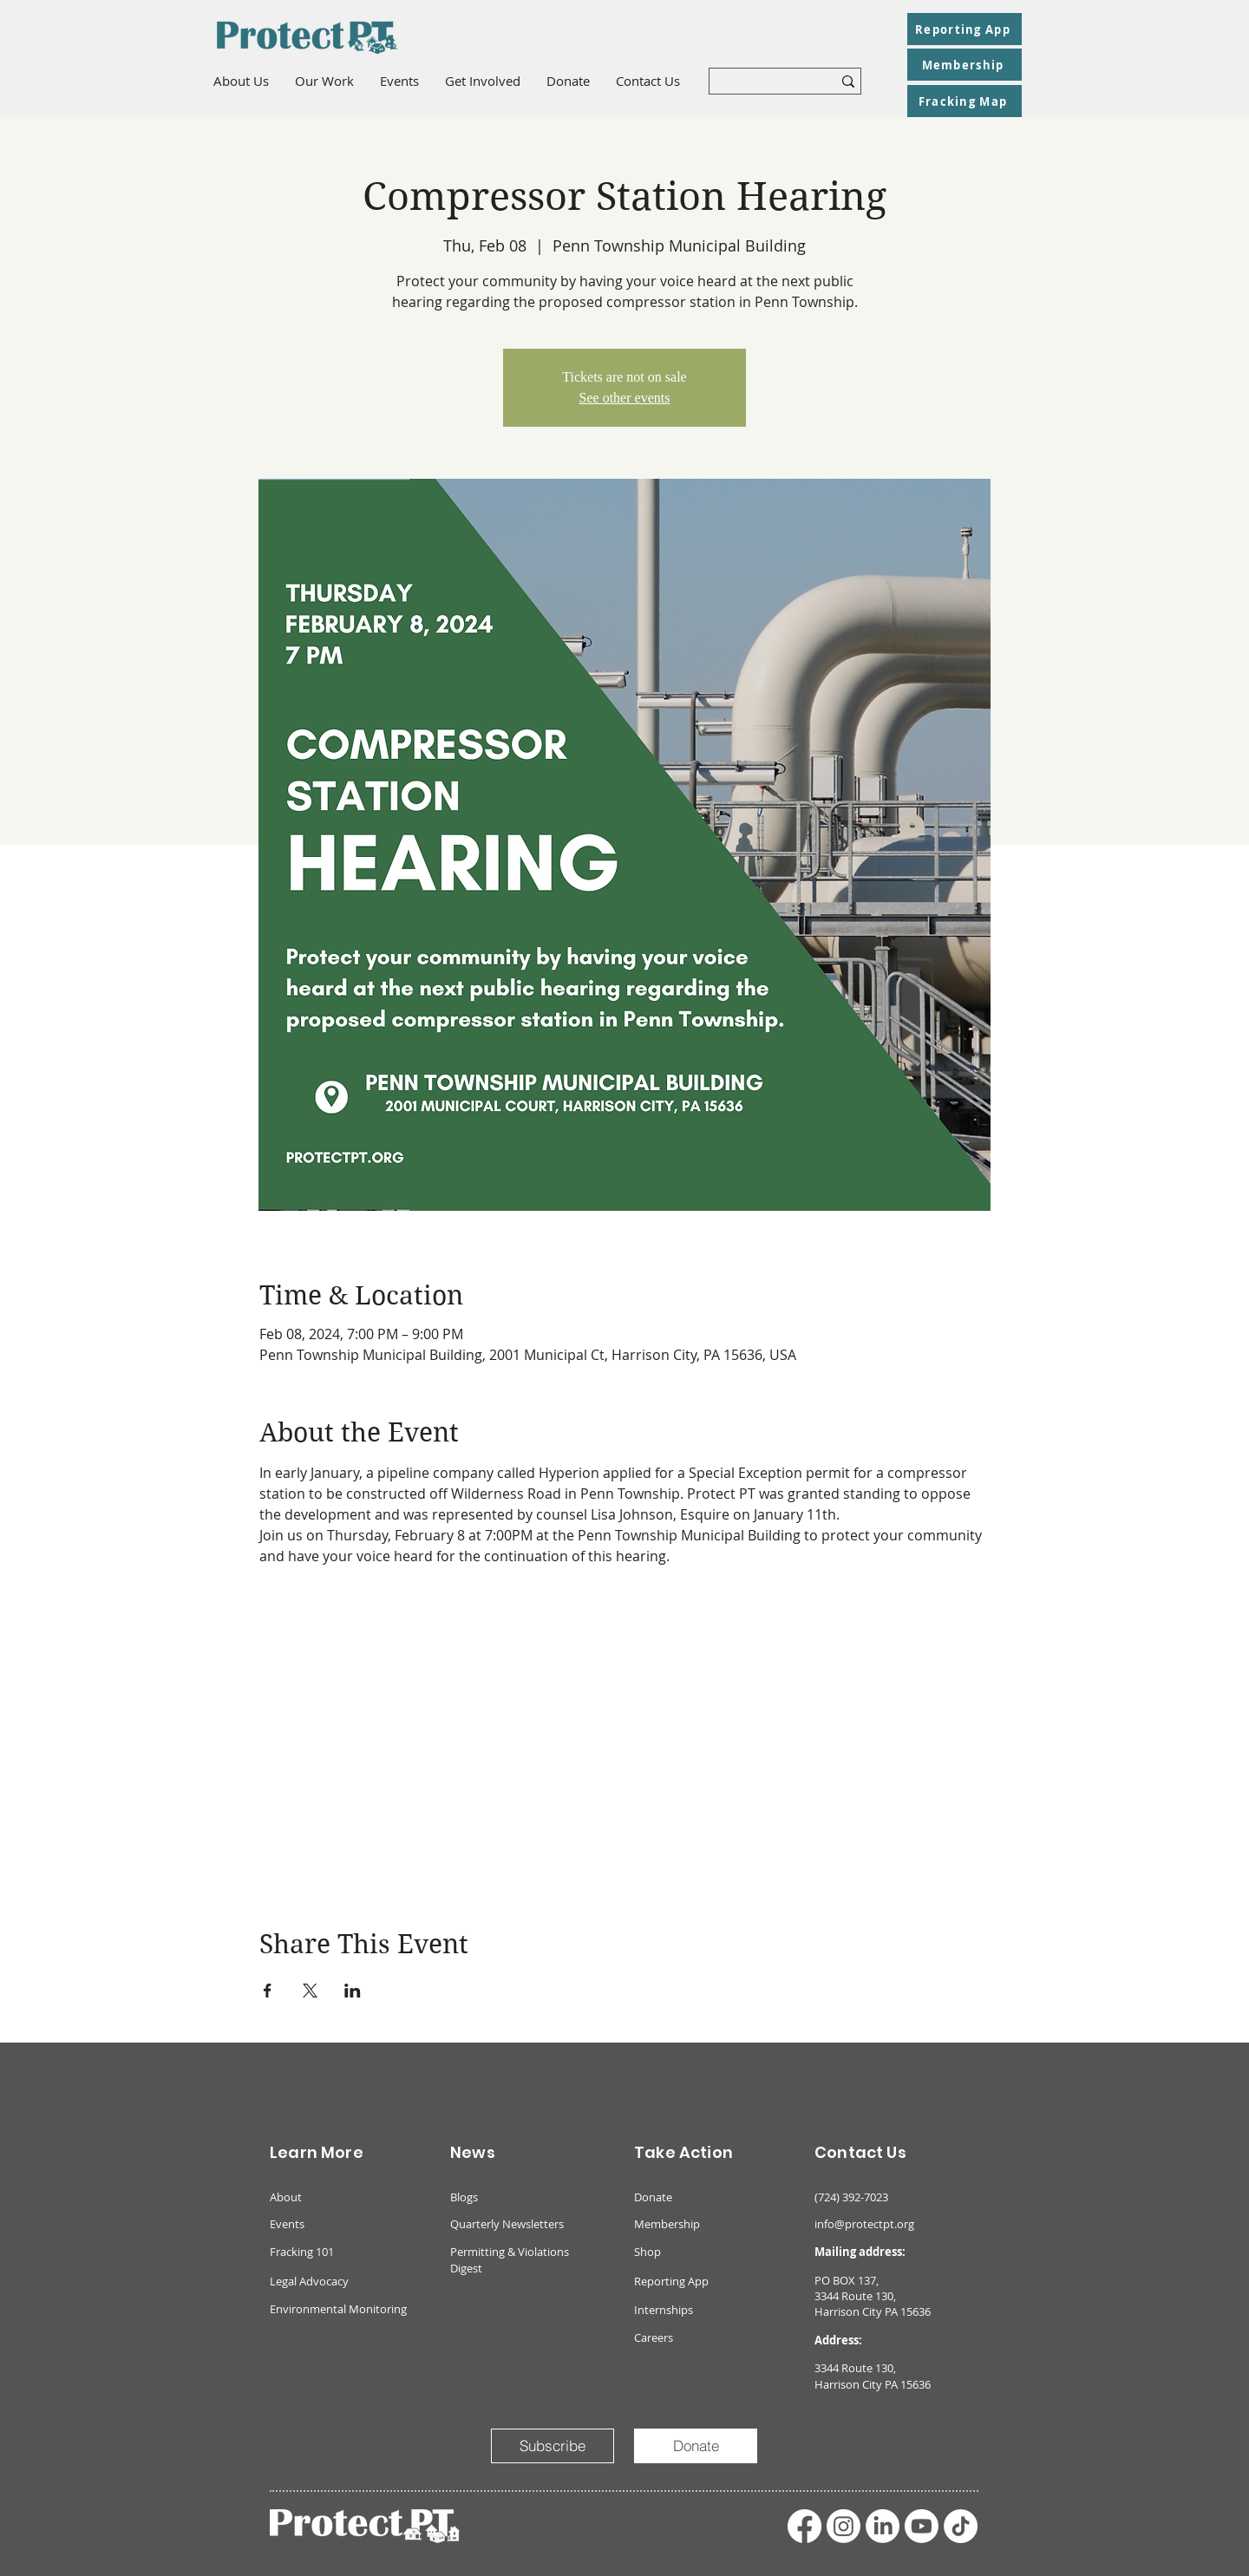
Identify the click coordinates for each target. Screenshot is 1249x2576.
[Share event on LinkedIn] (352, 1990)
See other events (624, 397)
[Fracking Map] (964, 101)
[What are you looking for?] (758, 84)
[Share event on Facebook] (267, 1990)
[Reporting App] (964, 29)
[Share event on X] (310, 1990)
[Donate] (695, 2446)
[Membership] (964, 65)
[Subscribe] (552, 2446)
